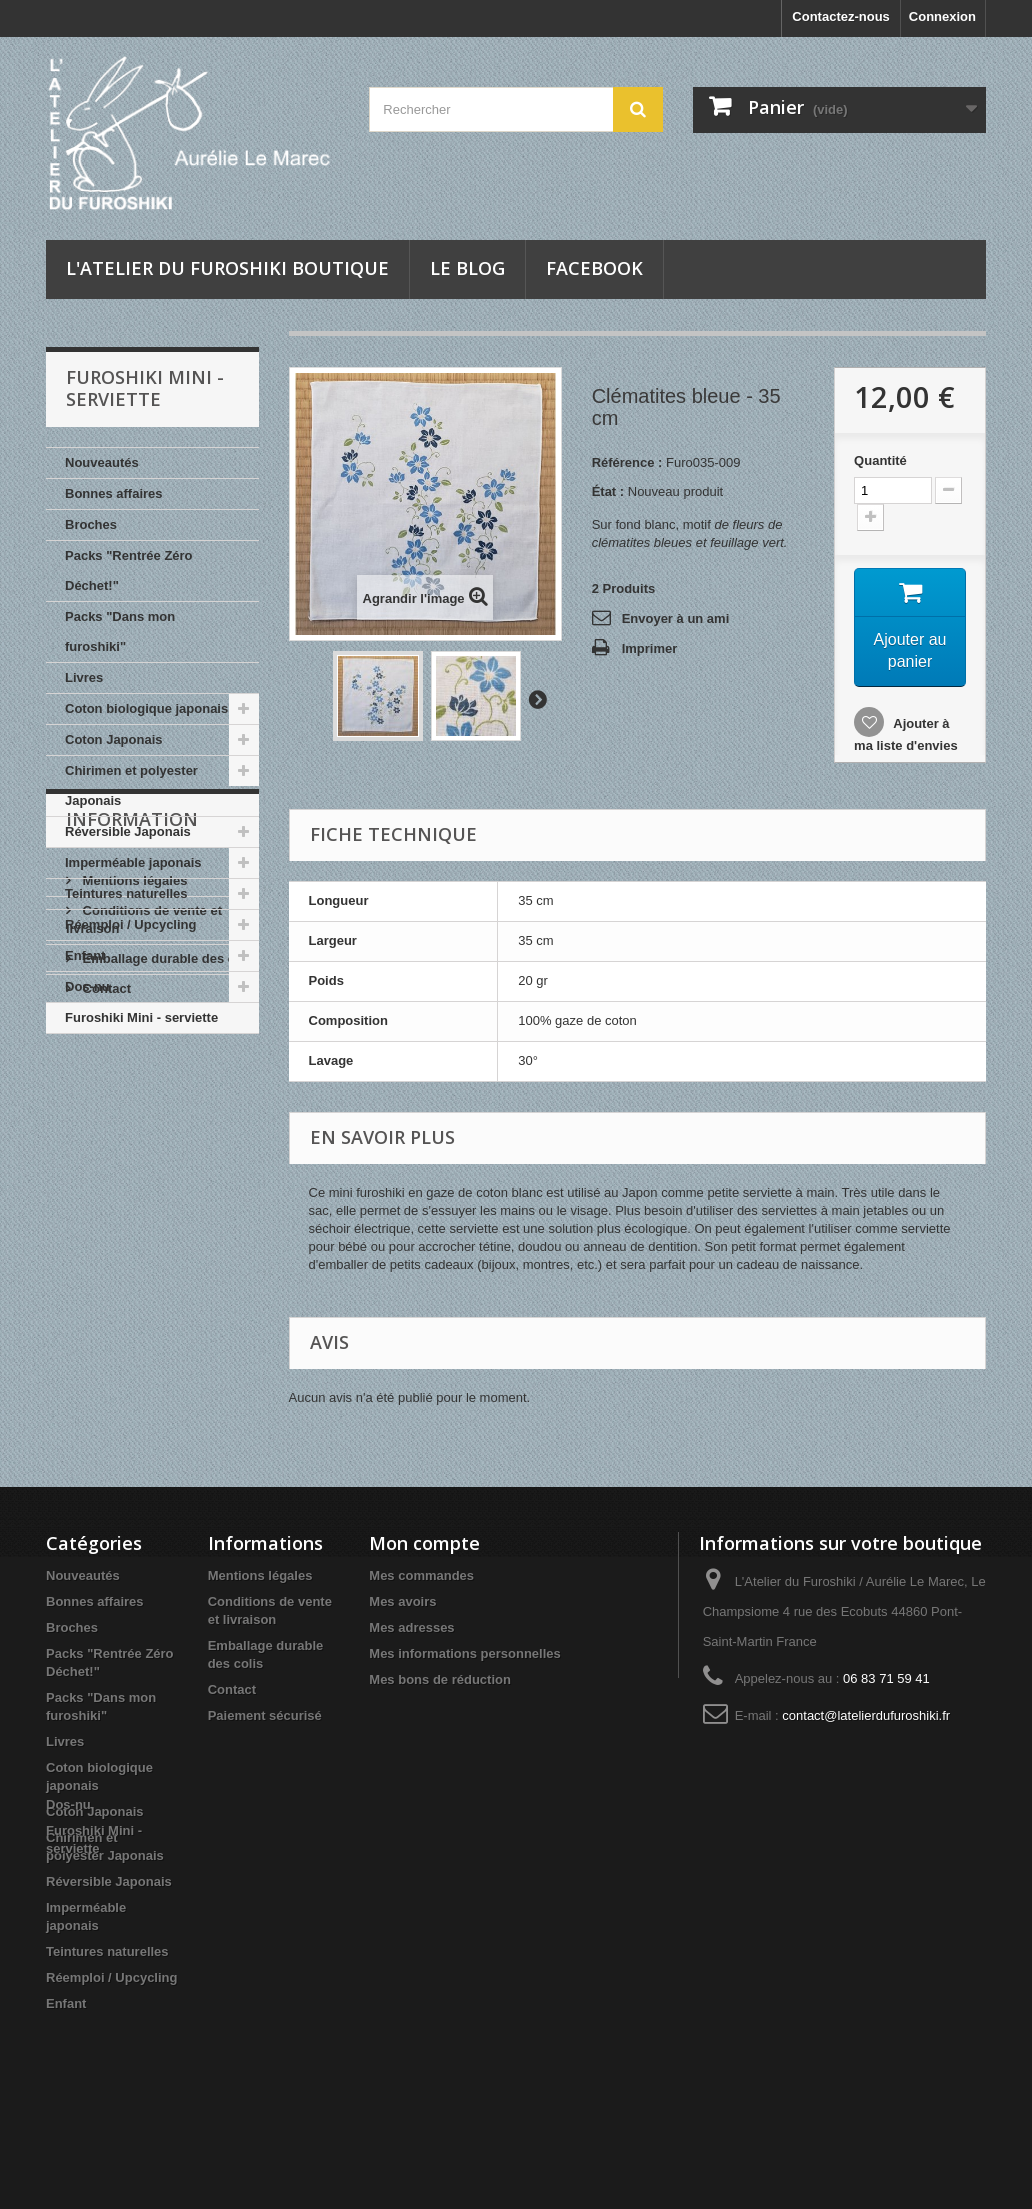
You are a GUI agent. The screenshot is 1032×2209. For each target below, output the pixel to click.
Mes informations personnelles (464, 1653)
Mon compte (424, 1543)
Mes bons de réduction (440, 1679)
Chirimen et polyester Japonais (131, 785)
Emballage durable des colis (168, 1225)
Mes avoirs (402, 1601)
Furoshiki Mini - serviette (141, 1017)
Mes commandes (421, 1575)
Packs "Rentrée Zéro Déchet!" (129, 570)
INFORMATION (132, 1094)
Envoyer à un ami (676, 618)
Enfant (85, 955)
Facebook (594, 268)
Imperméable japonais (133, 862)
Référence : (627, 462)
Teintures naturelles (126, 893)
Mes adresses (411, 1627)
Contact (105, 1255)
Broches (91, 524)
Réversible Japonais (128, 831)
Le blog (467, 268)
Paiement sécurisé (138, 1285)
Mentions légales (133, 1147)
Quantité (880, 460)
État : (608, 491)
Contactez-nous (841, 16)
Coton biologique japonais (146, 708)
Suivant (537, 699)
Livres (84, 677)
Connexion (942, 16)
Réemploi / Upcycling (130, 924)
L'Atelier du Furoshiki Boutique (227, 268)
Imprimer (650, 648)
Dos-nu (87, 986)
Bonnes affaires (114, 493)
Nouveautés (102, 462)
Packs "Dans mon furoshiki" (120, 631)
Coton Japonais (114, 739)
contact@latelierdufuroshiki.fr (866, 1715)
